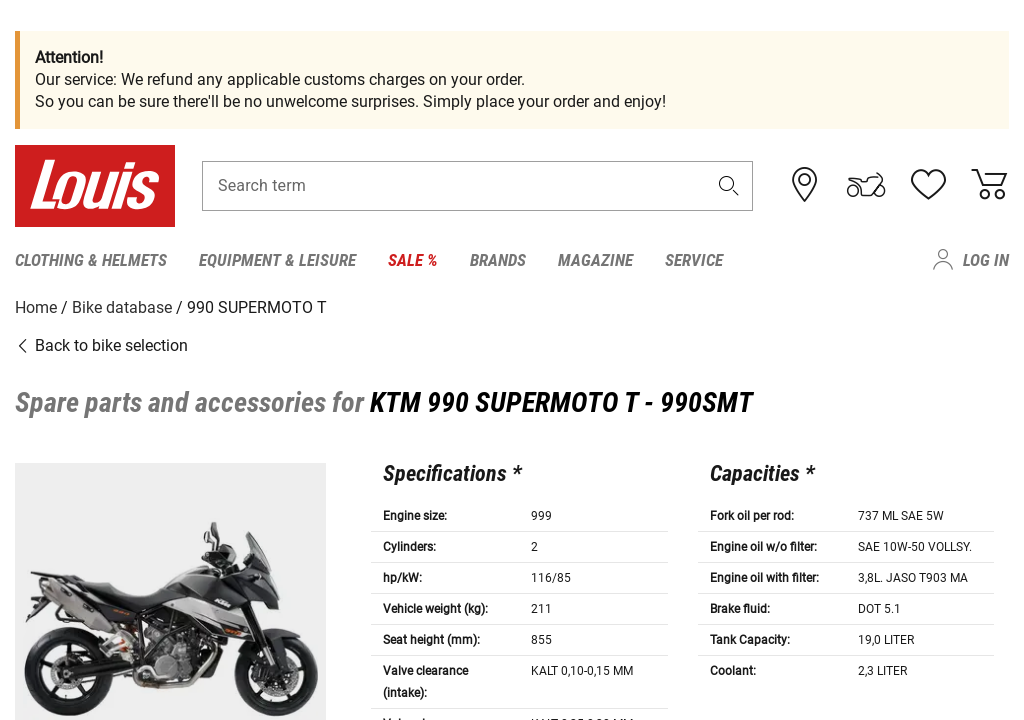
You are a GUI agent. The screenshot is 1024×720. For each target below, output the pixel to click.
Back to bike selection (101, 344)
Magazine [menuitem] (595, 260)
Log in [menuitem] (986, 260)
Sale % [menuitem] (413, 260)
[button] (729, 186)
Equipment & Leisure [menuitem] (277, 260)
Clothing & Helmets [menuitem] (91, 260)
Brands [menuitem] (498, 260)
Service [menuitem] (694, 260)
